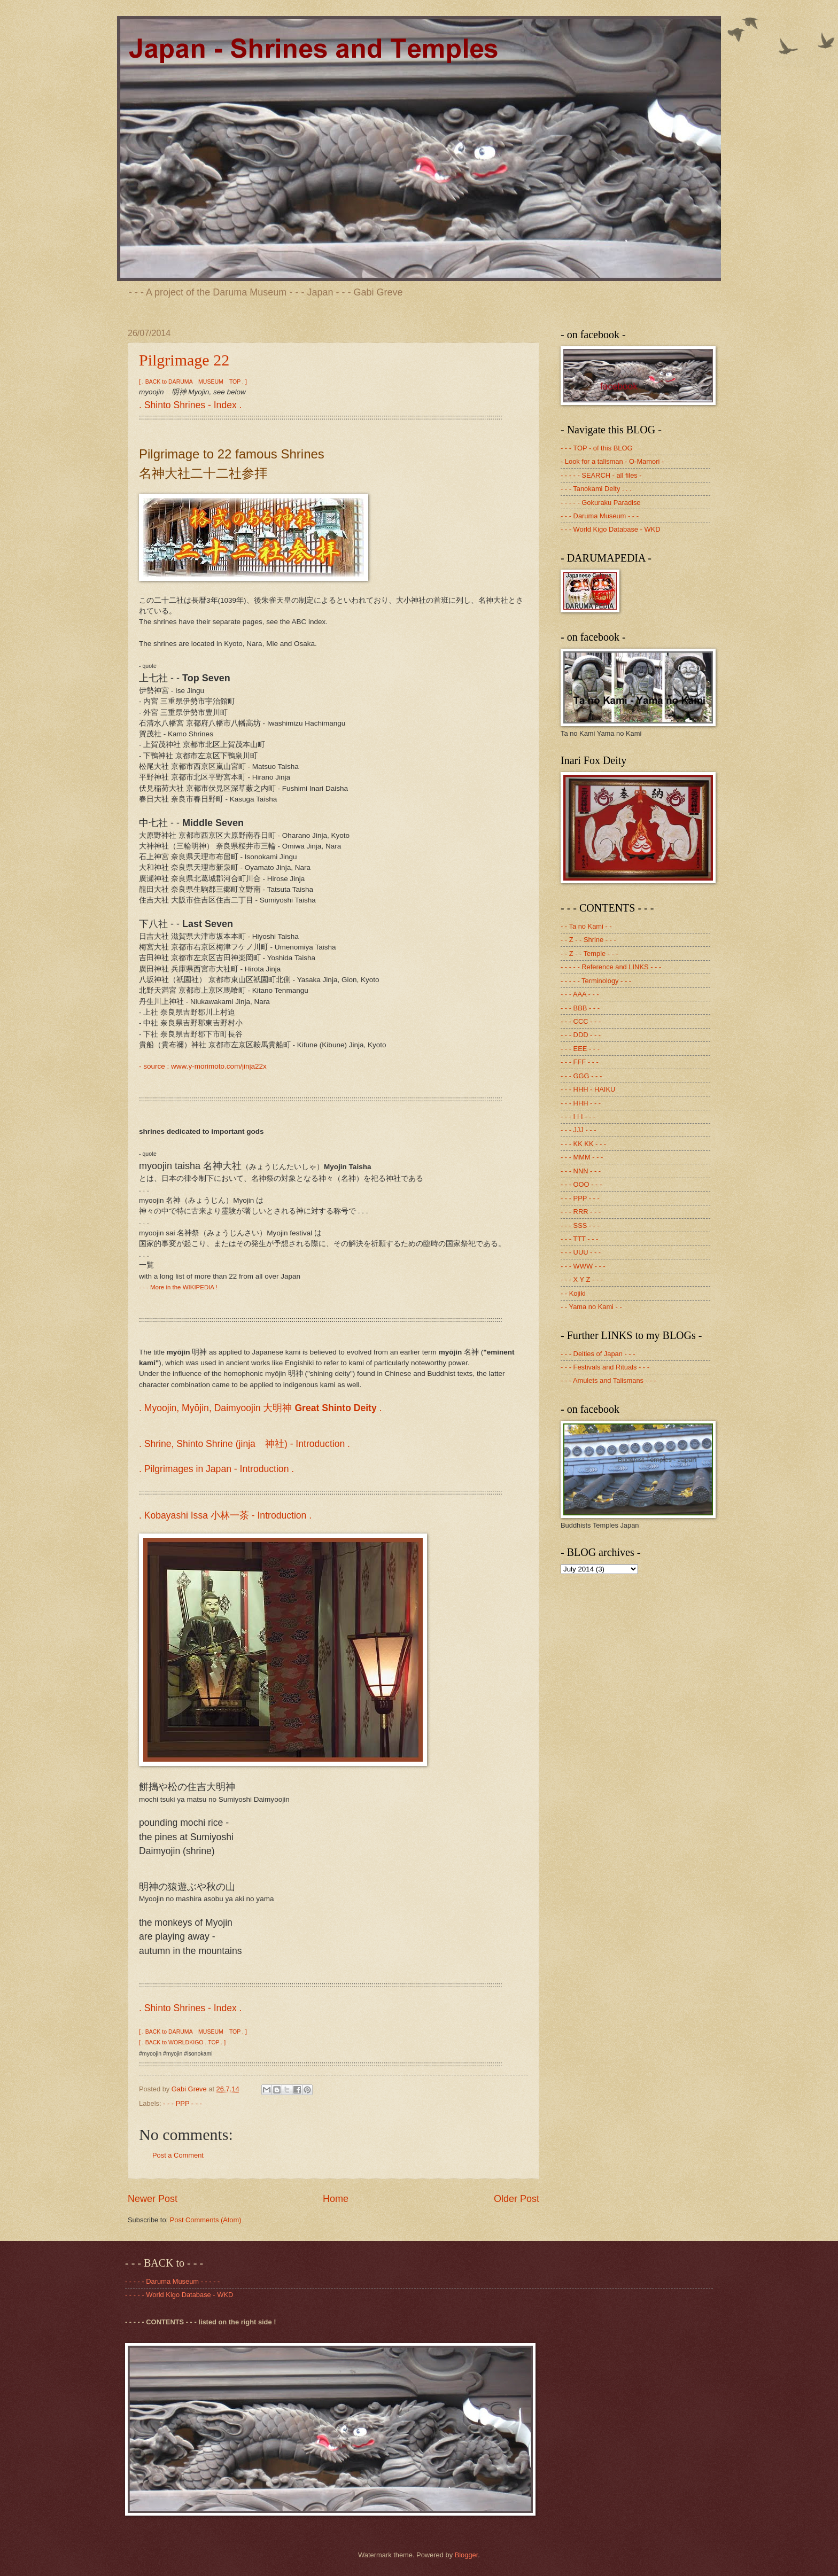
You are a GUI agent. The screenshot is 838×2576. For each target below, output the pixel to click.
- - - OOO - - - (581, 1184)
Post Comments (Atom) (206, 2220)
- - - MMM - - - (582, 1157)
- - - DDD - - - (581, 1035)
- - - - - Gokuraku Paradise (601, 503)
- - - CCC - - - (581, 1021)
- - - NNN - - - (581, 1171)
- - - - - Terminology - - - (596, 981)
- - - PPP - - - (182, 2103)
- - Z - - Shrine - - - (588, 940)
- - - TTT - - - (579, 1239)
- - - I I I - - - (578, 1116)
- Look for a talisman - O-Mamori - (612, 461)
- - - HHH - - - (581, 1103)
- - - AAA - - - (580, 994)
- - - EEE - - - (580, 1049)
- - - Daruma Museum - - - (600, 516)
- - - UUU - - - (581, 1252)
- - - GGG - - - (581, 1076)
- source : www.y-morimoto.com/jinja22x (203, 1066)
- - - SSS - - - (580, 1225)
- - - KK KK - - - (583, 1144)
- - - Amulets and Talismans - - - (608, 1380)
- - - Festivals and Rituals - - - (605, 1367)
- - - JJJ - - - (578, 1130)
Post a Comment (178, 2155)
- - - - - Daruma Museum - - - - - (172, 2281)
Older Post (516, 2198)
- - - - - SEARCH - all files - (601, 475)
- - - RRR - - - (581, 1212)
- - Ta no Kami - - (586, 926)
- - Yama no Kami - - (591, 1307)
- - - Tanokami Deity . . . (596, 489)
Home (335, 2198)
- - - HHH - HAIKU (588, 1089)
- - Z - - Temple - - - (589, 954)
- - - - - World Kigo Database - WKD (179, 2295)
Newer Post (152, 2198)
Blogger (466, 2555)
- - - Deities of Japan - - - (598, 1354)
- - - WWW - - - (583, 1266)
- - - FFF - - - (580, 1062)
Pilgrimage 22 (184, 360)
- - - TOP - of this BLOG (597, 448)
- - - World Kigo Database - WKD (611, 529)
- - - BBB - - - (580, 1008)
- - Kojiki (573, 1293)
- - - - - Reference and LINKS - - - (611, 967)
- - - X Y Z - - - (582, 1279)
